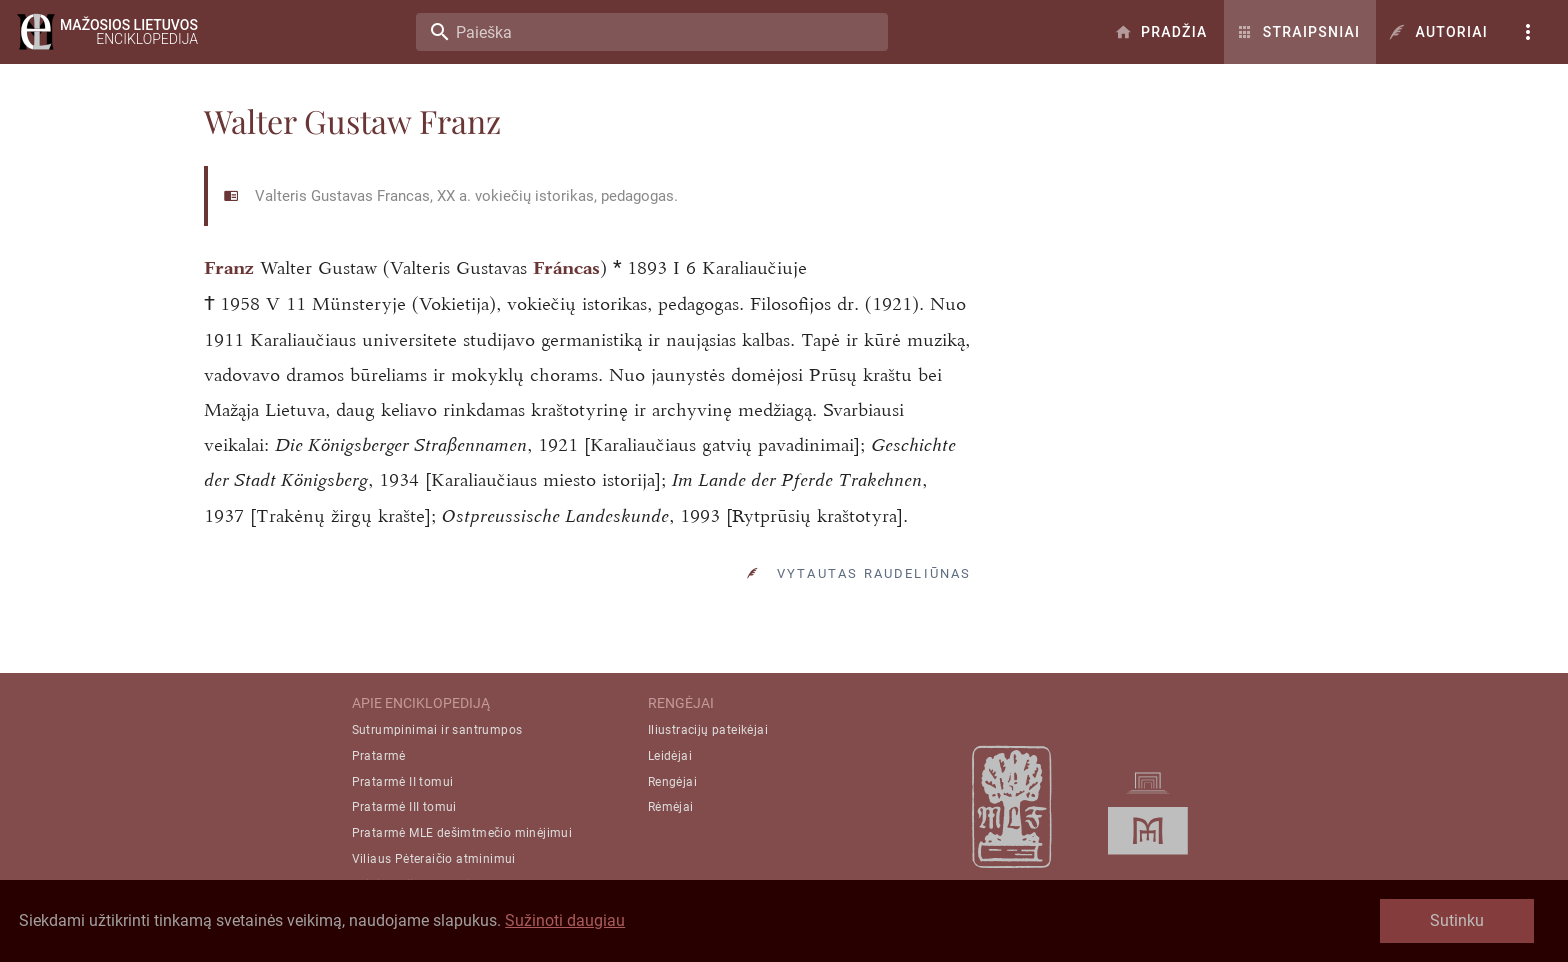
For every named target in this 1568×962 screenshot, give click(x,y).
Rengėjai (672, 782)
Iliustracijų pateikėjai (708, 730)
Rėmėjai (671, 807)
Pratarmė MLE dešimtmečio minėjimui (462, 833)
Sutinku (1457, 920)
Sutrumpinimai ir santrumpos (437, 730)
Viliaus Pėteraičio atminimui (434, 859)
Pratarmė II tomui (403, 782)
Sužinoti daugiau (565, 920)
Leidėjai (670, 756)
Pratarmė (379, 756)
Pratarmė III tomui (404, 807)
